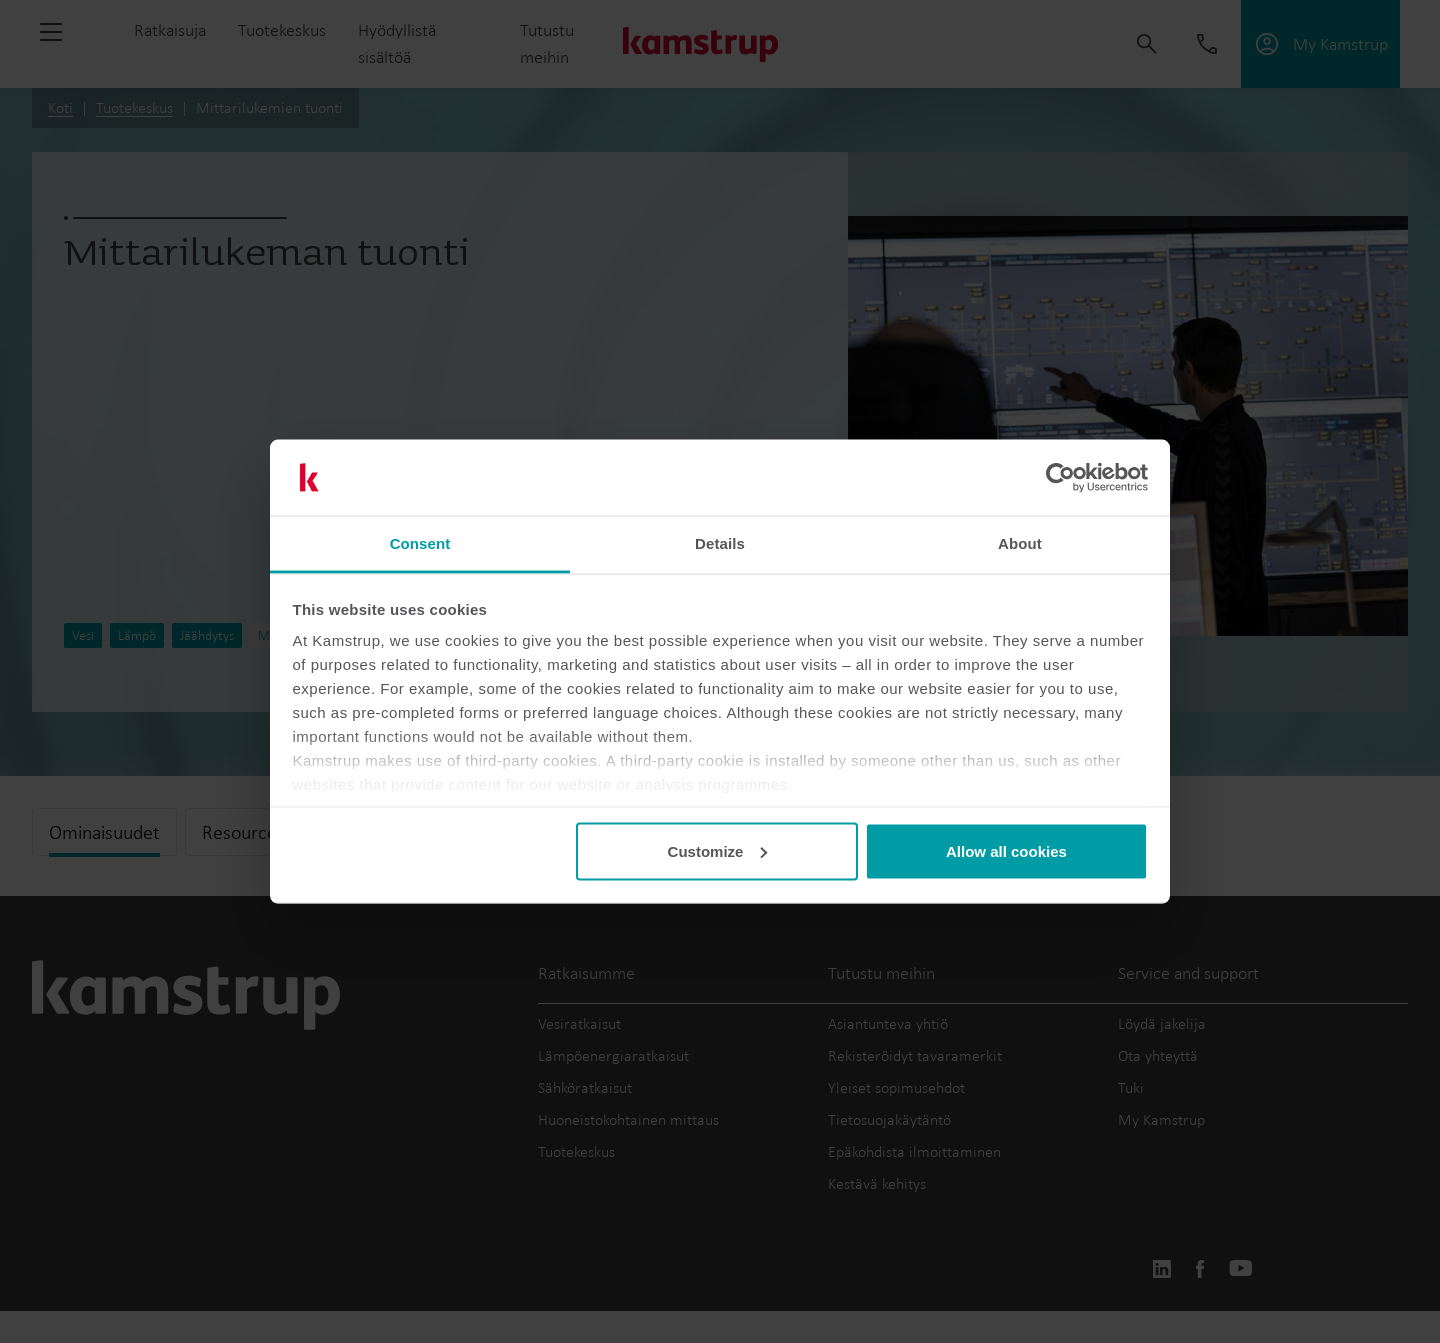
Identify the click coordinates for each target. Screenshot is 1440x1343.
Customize (718, 850)
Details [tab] (720, 543)
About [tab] (1020, 543)
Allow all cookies (1006, 850)
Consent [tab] (420, 543)
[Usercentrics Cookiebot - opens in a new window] (1060, 478)
